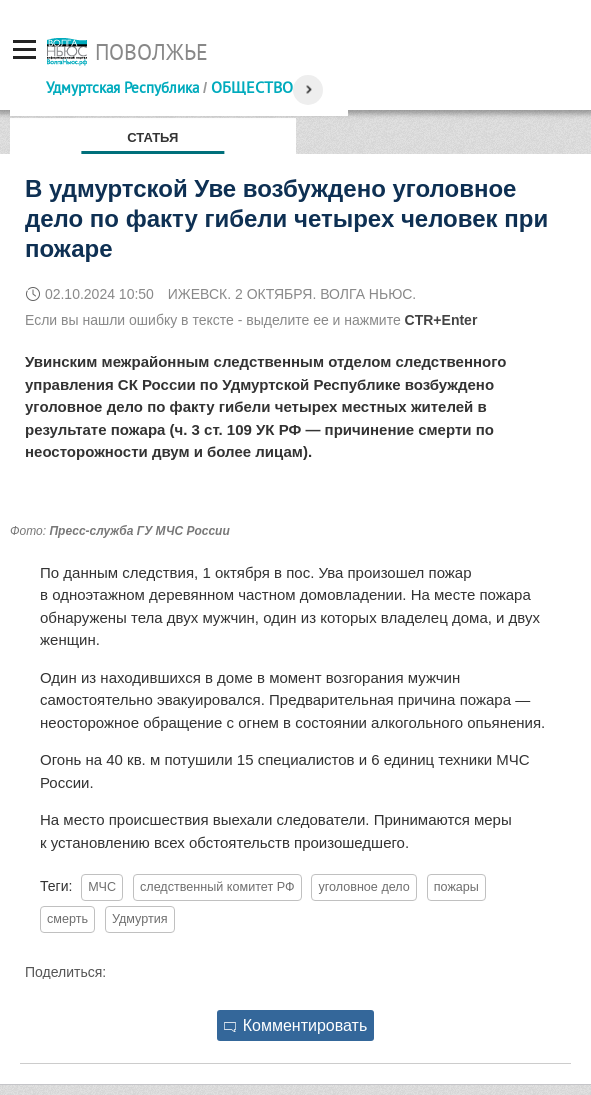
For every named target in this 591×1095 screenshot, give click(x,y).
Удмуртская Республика (122, 87)
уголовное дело (363, 887)
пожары (456, 887)
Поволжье (151, 52)
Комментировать (296, 1025)
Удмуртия (140, 919)
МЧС (102, 887)
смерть (67, 919)
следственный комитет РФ (217, 887)
